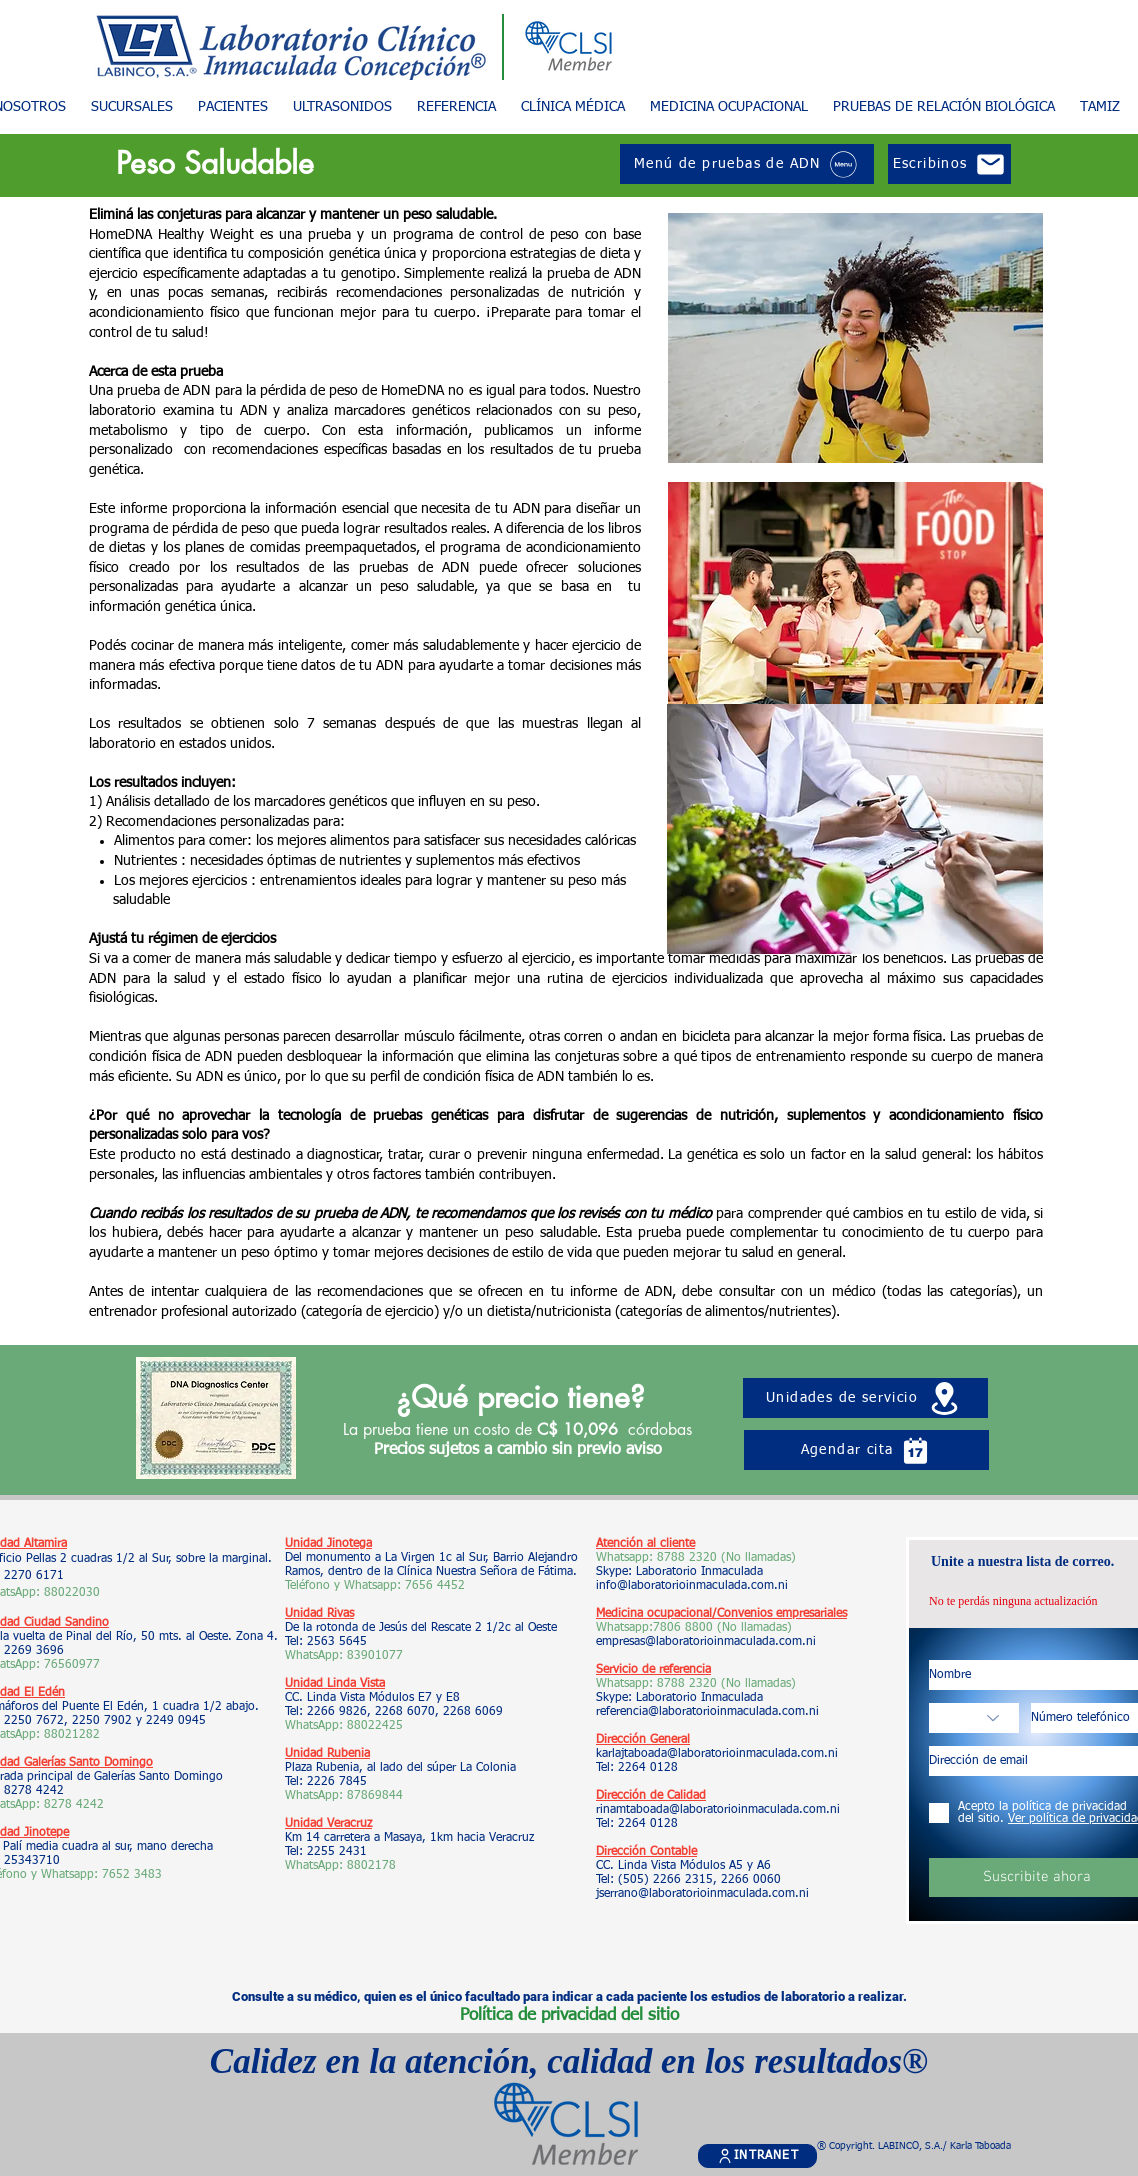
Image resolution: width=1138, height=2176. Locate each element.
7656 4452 (435, 1586)
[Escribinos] (949, 164)
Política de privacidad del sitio (569, 2015)
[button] (232, 107)
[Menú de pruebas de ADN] (747, 164)
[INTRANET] (757, 2156)
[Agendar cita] (866, 1450)
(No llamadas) (752, 1628)
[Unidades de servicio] (865, 1398)
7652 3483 (134, 1875)
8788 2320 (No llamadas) (726, 1558)
